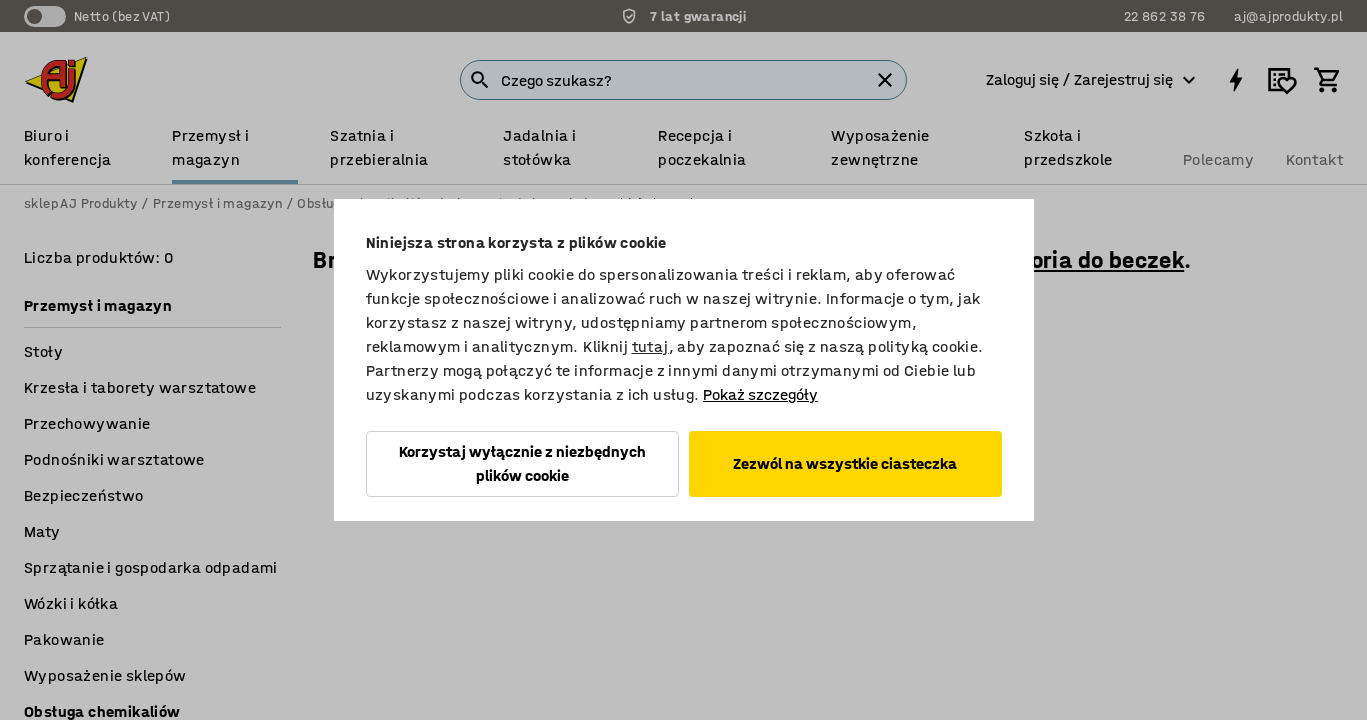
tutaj (650, 346)
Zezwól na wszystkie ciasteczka (845, 463)
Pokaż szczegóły (760, 394)
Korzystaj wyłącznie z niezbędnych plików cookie (522, 463)
